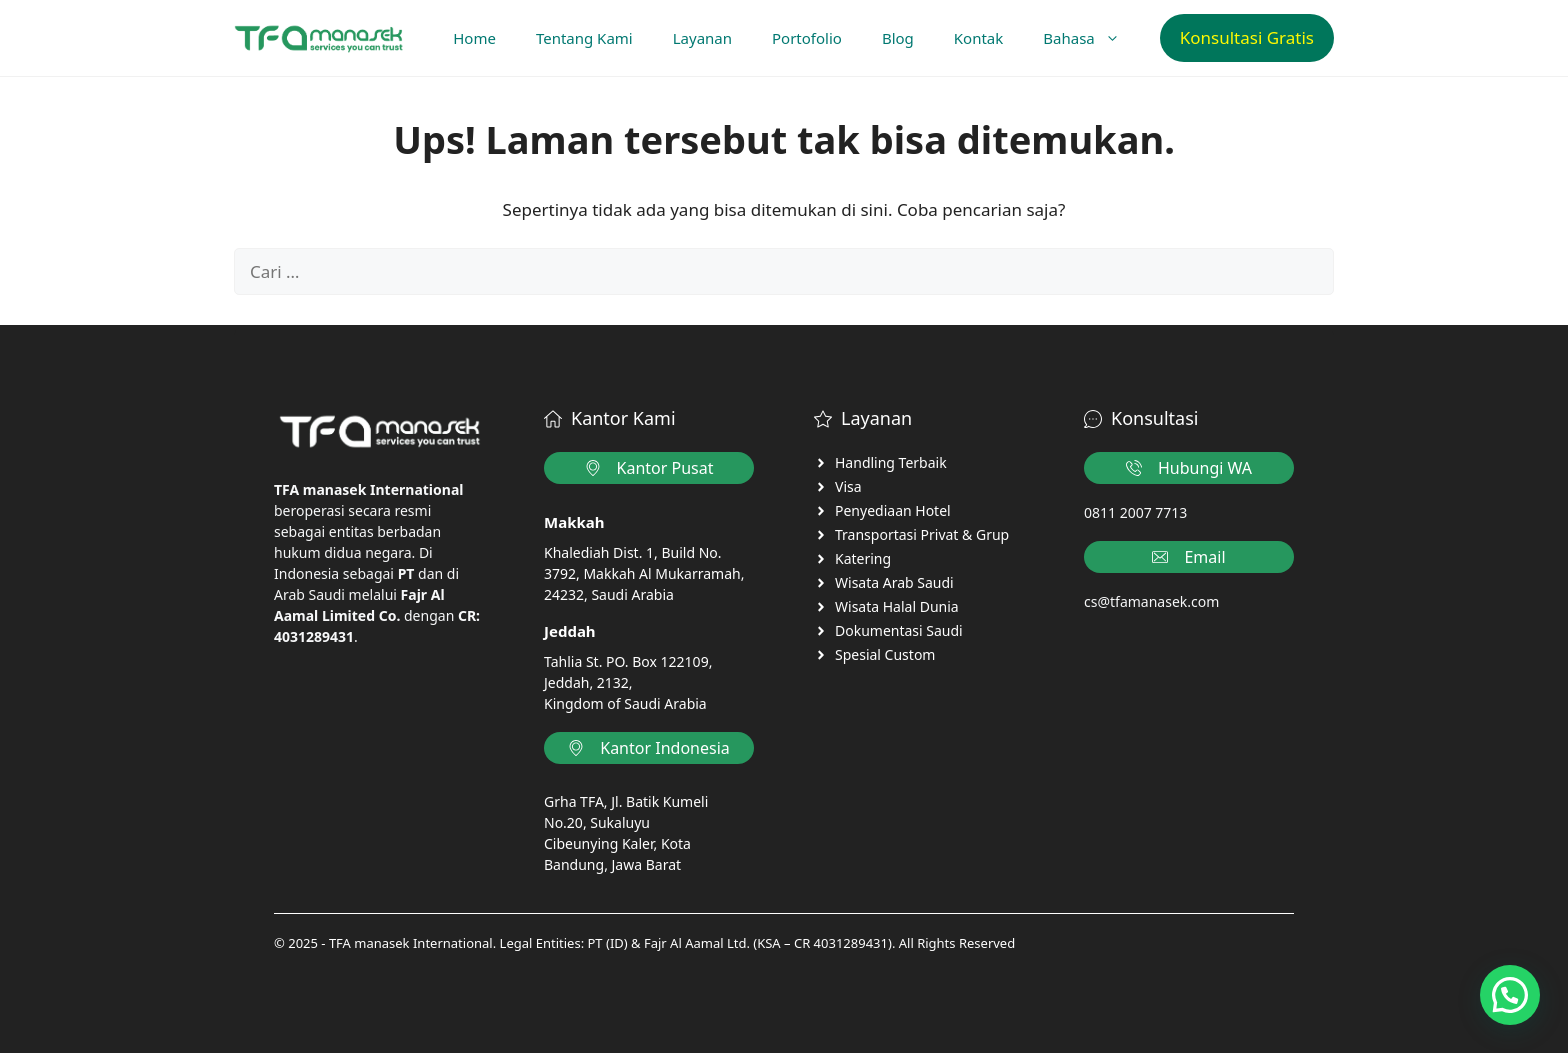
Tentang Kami (584, 38)
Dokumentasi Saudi (899, 630)
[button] (1510, 995)
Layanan (702, 38)
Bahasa (1091, 38)
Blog (898, 38)
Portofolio (807, 38)
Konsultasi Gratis (1247, 37)
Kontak (978, 38)
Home (474, 38)
